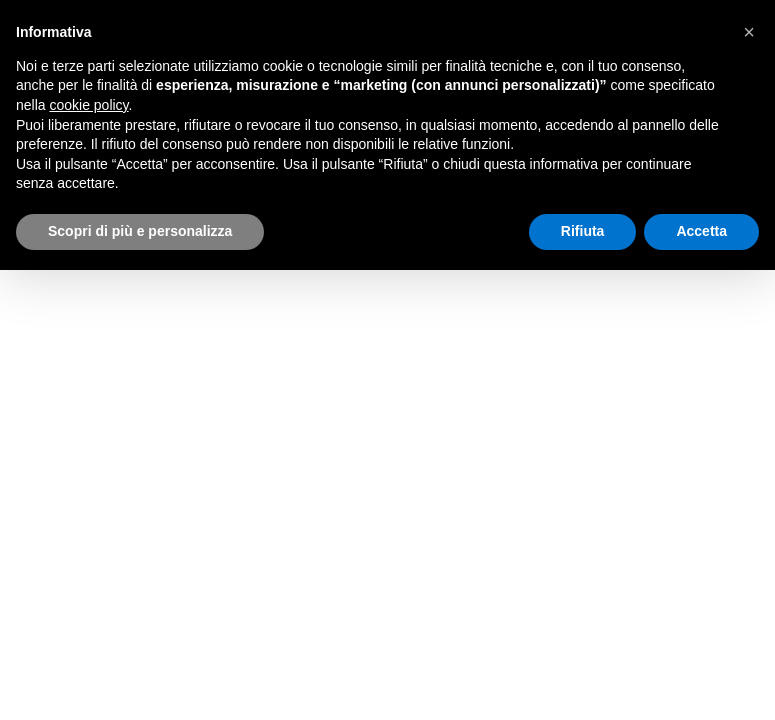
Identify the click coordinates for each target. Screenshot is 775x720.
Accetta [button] (701, 231)
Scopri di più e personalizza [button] (140, 231)
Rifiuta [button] (583, 231)
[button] (749, 32)
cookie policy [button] (88, 105)
